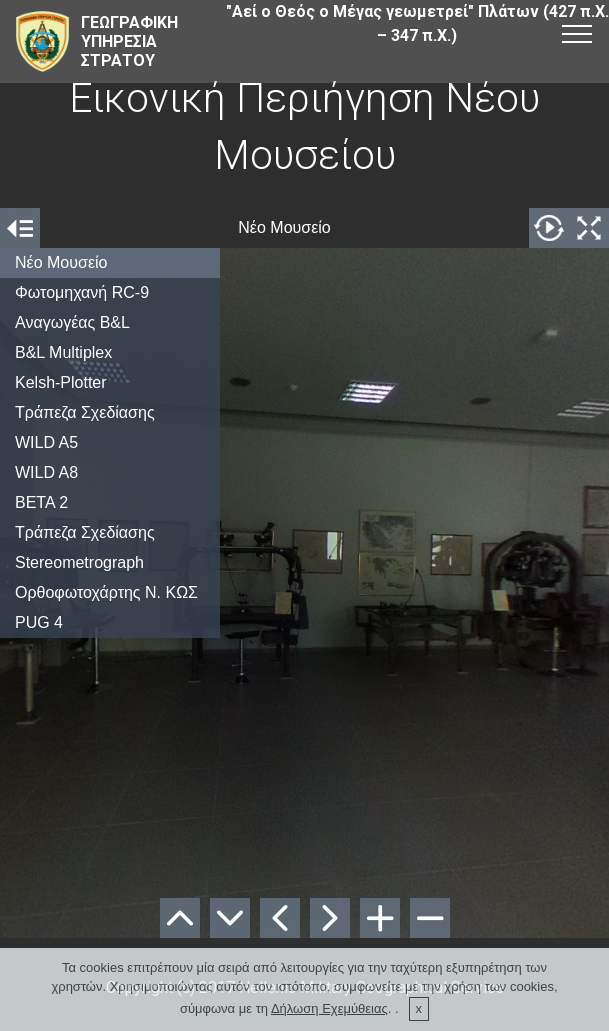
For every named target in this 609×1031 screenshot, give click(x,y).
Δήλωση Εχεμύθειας (329, 1008)
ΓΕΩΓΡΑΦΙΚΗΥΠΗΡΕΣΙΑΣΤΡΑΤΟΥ (129, 41)
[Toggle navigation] (577, 33)
